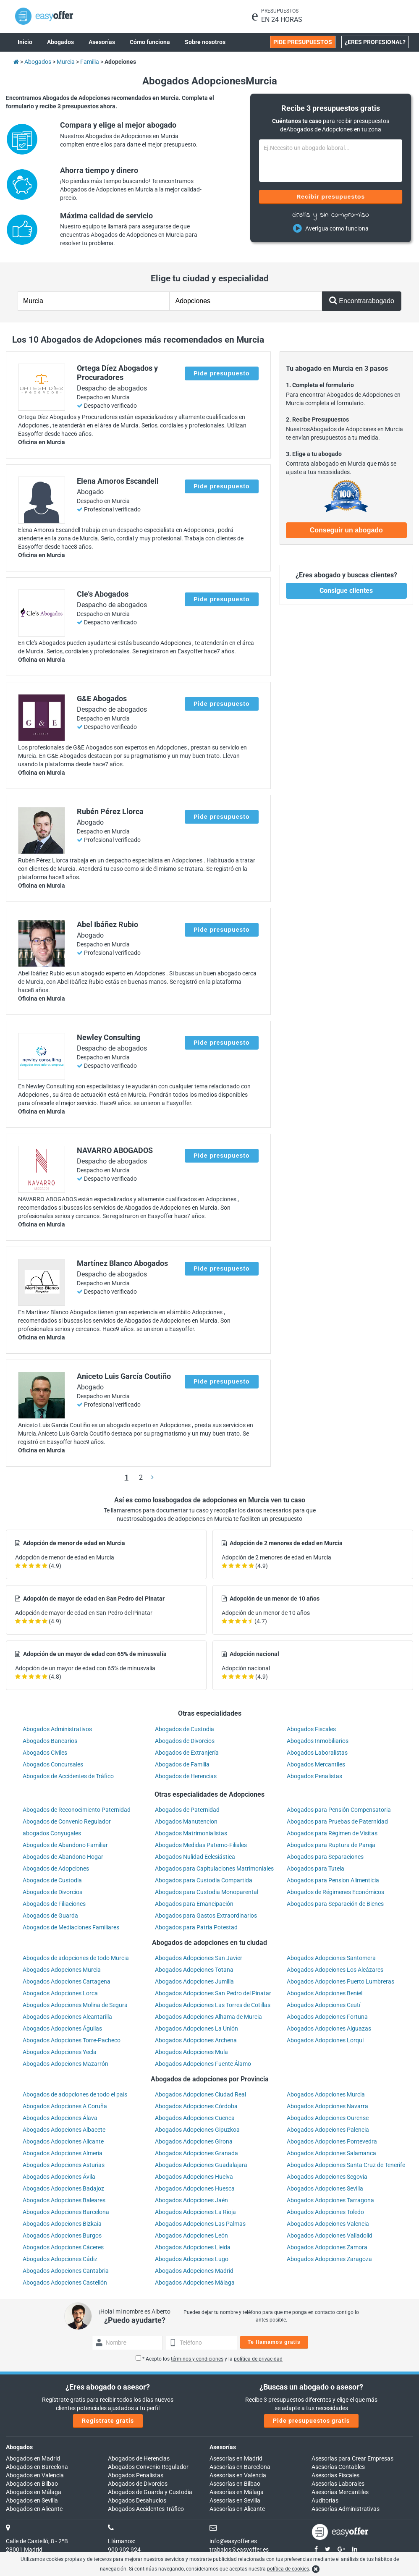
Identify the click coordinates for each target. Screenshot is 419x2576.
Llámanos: (121, 2541)
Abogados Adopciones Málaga (195, 2282)
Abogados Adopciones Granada (196, 2153)
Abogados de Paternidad (187, 1809)
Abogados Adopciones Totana (194, 1969)
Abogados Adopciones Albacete (64, 2129)
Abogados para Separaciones (325, 1856)
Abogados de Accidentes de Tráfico (68, 1776)
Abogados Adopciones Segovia (327, 2176)
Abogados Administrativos (57, 1729)
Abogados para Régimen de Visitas (332, 1833)
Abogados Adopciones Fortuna (327, 2016)
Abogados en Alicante (34, 2508)
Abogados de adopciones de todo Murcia (76, 1958)
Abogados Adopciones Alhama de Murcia (208, 2016)
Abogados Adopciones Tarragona (330, 2200)
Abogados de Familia (182, 1764)
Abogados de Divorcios (185, 1740)
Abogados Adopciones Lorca (60, 1993)
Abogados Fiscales (311, 1729)
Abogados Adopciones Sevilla (325, 2188)
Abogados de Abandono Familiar (65, 1845)
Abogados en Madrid (33, 2458)
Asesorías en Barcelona (240, 2466)
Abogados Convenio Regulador (148, 2466)
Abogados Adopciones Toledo (325, 2212)
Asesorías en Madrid (236, 2458)
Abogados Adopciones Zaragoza (329, 2259)
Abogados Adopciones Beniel (324, 1993)
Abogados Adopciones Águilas (62, 2028)
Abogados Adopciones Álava (60, 2118)
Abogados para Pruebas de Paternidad (337, 1821)
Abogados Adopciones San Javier (198, 1958)
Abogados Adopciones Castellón (65, 2282)
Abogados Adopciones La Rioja (195, 2212)
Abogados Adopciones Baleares (64, 2200)
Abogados (19, 2447)
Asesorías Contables (338, 2466)
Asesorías (223, 2447)
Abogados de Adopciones (56, 1868)
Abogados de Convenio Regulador (67, 1821)
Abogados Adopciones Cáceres (63, 2247)
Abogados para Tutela (315, 1868)
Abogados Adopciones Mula (191, 2052)
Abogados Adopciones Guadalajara (201, 2165)
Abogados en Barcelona (37, 2466)
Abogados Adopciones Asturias (64, 2165)
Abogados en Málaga (33, 2492)
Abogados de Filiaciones (54, 1903)
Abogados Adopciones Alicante (63, 2141)
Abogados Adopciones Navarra (327, 2106)
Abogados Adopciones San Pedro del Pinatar (213, 1993)
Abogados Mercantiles (316, 1764)
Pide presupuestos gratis (311, 2420)
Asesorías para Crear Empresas (352, 2458)
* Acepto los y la (209, 2359)
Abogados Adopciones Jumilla (194, 1981)
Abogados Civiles (45, 1752)
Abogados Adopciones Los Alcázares (335, 1969)
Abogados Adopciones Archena (196, 2040)
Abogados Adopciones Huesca (195, 2188)
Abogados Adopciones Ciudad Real (200, 2094)
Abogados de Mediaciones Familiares (71, 1927)
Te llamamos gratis (274, 2342)
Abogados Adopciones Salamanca (331, 2153)
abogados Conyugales (52, 1833)
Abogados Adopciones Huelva (194, 2176)
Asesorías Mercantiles (340, 2492)
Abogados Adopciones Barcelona (66, 2212)
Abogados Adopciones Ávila (59, 2176)
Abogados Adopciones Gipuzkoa (197, 2129)
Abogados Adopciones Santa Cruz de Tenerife (346, 2165)
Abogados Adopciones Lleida (192, 2247)
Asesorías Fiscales (335, 2475)
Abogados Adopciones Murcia (62, 1969)
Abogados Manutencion (186, 1821)
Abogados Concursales (53, 1764)
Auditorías (325, 2500)
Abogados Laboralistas (317, 1752)
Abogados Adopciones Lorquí (325, 2040)
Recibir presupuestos (330, 196)
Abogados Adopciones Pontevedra (332, 2141)
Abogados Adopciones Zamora (327, 2247)
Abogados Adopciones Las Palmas (200, 2223)
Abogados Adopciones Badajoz (63, 2188)
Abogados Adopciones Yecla (60, 2052)
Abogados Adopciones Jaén (191, 2200)
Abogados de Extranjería (187, 1752)
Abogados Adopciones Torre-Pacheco (71, 2040)
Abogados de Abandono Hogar (63, 1856)
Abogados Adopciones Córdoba (196, 2106)
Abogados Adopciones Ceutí (323, 2005)
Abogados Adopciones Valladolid (329, 2235)
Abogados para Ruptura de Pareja (331, 1845)
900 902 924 (124, 2549)
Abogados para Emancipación (194, 1903)
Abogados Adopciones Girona (194, 2141)
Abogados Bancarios (50, 1740)
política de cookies (288, 2569)
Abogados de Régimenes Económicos (335, 1892)
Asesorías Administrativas (346, 2508)
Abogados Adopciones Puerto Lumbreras (340, 1981)
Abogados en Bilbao (32, 2483)
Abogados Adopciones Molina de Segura (75, 2005)
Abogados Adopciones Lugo (191, 2259)
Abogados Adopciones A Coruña (65, 2106)
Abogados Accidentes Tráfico (146, 2508)
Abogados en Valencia (35, 2475)
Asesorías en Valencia (238, 2475)
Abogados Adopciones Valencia (328, 2223)
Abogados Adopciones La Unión (196, 2028)
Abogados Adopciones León (191, 2235)
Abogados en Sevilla (32, 2500)
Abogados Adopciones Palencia (328, 2129)
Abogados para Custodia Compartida (203, 1880)
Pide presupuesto (221, 373)
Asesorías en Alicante (237, 2508)
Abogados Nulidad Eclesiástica (195, 1856)
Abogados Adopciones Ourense (328, 2118)
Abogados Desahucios (137, 2500)
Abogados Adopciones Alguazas (329, 2028)
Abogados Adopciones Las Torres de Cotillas (212, 2005)
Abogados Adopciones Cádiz (60, 2259)
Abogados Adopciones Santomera (331, 1958)
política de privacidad (258, 2359)
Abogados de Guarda (50, 1915)
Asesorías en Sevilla (235, 2500)
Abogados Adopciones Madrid (194, 2270)
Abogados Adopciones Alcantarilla (67, 2016)
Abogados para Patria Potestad (196, 1927)
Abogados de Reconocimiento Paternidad (77, 1809)
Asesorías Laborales (338, 2483)
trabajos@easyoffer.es (239, 2549)
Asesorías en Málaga (237, 2492)
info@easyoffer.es (233, 2541)
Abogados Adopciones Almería (62, 2153)
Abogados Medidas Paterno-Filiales (201, 1845)
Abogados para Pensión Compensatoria (339, 1809)
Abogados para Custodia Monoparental (206, 1892)
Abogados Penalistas (314, 1776)
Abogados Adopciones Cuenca (195, 2118)
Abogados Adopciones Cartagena (66, 1981)
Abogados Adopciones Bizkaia (62, 2223)
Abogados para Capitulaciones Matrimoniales (214, 1868)
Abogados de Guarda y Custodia (150, 2492)
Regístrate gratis (108, 2420)
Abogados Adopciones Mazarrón (65, 2063)
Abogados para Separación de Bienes (335, 1903)
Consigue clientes (346, 591)
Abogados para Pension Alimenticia (333, 1880)
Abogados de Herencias (186, 1776)
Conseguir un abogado (346, 530)
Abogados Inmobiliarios (317, 1740)
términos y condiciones (197, 2359)
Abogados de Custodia (184, 1729)
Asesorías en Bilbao (235, 2483)
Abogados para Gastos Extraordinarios (206, 1915)
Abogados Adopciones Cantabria (66, 2270)
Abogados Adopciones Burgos (62, 2235)
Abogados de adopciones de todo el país (75, 2094)
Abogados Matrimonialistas (191, 1833)
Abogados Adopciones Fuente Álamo (203, 2063)
